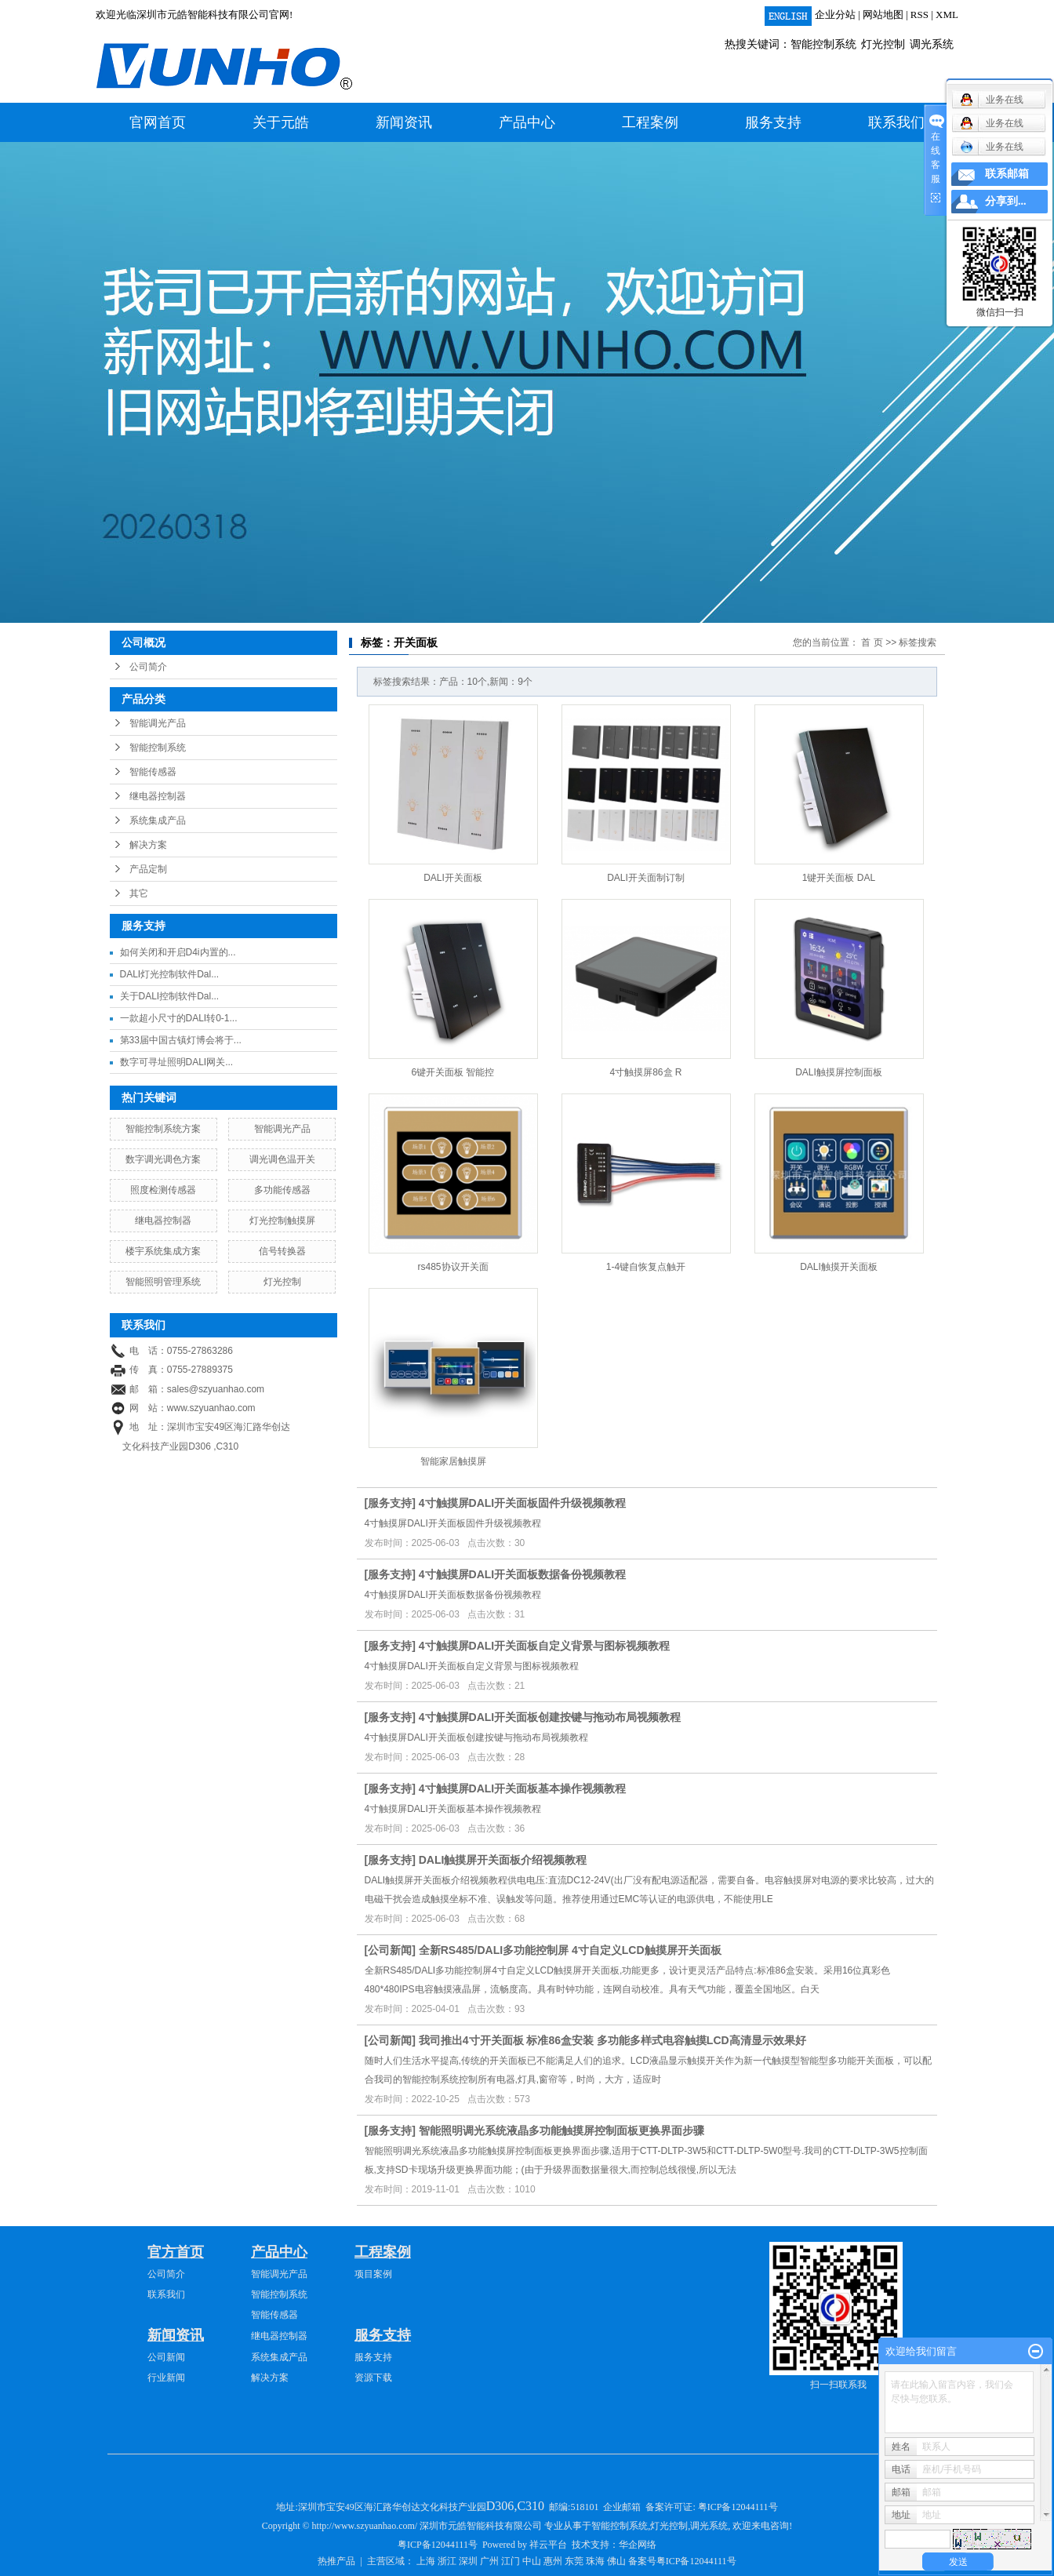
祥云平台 (548, 2544)
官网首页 (157, 122)
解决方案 (148, 844)
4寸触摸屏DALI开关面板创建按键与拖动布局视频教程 (550, 1717)
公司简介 (148, 666)
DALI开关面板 (452, 877)
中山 (531, 2561)
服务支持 (773, 122)
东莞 (574, 2561)
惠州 (552, 2561)
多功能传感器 (282, 1189)
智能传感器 (152, 771)
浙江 (447, 2561)
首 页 (871, 642)
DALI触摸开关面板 (839, 1266)
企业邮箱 (622, 2506)
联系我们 (896, 122)
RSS (919, 14)
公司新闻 (390, 1950)
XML (947, 14)
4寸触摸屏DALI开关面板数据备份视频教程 (522, 1574)
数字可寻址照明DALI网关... (177, 1062)
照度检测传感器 (163, 1189)
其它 (138, 893)
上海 (425, 2561)
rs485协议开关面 (452, 1266)
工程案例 (650, 122)
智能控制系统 (823, 44)
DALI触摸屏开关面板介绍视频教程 (503, 1860)
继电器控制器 (157, 796)
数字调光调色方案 (163, 1159)
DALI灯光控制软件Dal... (170, 974)
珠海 (595, 2561)
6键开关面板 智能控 (452, 1072)
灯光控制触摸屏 (282, 1220)
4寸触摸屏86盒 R (645, 1072)
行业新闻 (166, 2377)
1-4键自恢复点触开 (645, 1266)
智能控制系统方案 (163, 1128)
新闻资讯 (404, 122)
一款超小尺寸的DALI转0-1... (179, 1018)
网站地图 (883, 14)
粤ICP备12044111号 (738, 2506)
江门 (510, 2561)
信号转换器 (282, 1251)
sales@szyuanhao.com (215, 1389)
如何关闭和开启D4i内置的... (178, 952)
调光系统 (932, 44)
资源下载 (373, 2377)
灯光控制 (883, 44)
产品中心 (527, 122)
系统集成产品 (157, 820)
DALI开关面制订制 (646, 877)
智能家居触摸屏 (453, 1461)
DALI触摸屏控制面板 (838, 1072)
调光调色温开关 (282, 1159)
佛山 (616, 2561)
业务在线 (991, 146)
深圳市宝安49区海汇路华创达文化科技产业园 (422, 2506)
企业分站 (835, 14)
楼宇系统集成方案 (163, 1251)
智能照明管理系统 (163, 1281)
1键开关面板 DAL (838, 877)
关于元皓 (281, 122)
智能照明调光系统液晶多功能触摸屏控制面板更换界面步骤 (561, 2130)
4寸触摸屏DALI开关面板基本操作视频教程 (522, 1788)
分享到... (1006, 201)
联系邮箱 (1007, 174)
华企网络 (637, 2544)
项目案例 (373, 2274)
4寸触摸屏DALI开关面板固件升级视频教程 (522, 1503)
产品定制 (148, 869)
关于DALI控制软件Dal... (170, 996)
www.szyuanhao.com (211, 1408)
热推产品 (336, 2561)
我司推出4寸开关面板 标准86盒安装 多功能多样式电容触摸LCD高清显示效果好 (612, 2040)
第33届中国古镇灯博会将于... (181, 1040)
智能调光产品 (157, 723)
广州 (489, 2561)
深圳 (468, 2561)
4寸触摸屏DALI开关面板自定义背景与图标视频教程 (544, 1645)
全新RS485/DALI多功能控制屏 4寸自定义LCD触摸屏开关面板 (570, 1950)
